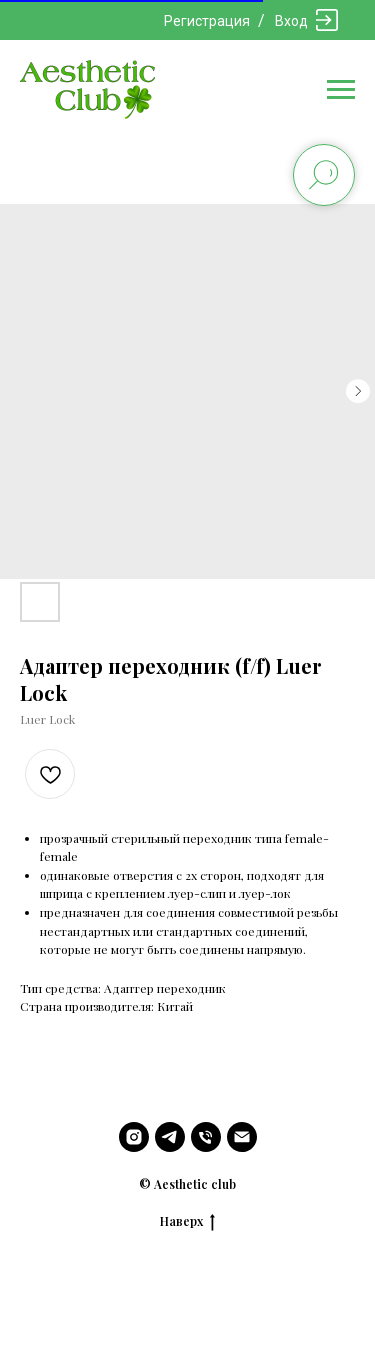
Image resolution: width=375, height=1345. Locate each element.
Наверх (187, 1221)
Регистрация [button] (207, 21)
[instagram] (134, 1137)
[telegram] (170, 1137)
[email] (242, 1137)
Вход (291, 21)
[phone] (206, 1137)
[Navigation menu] (341, 90)
